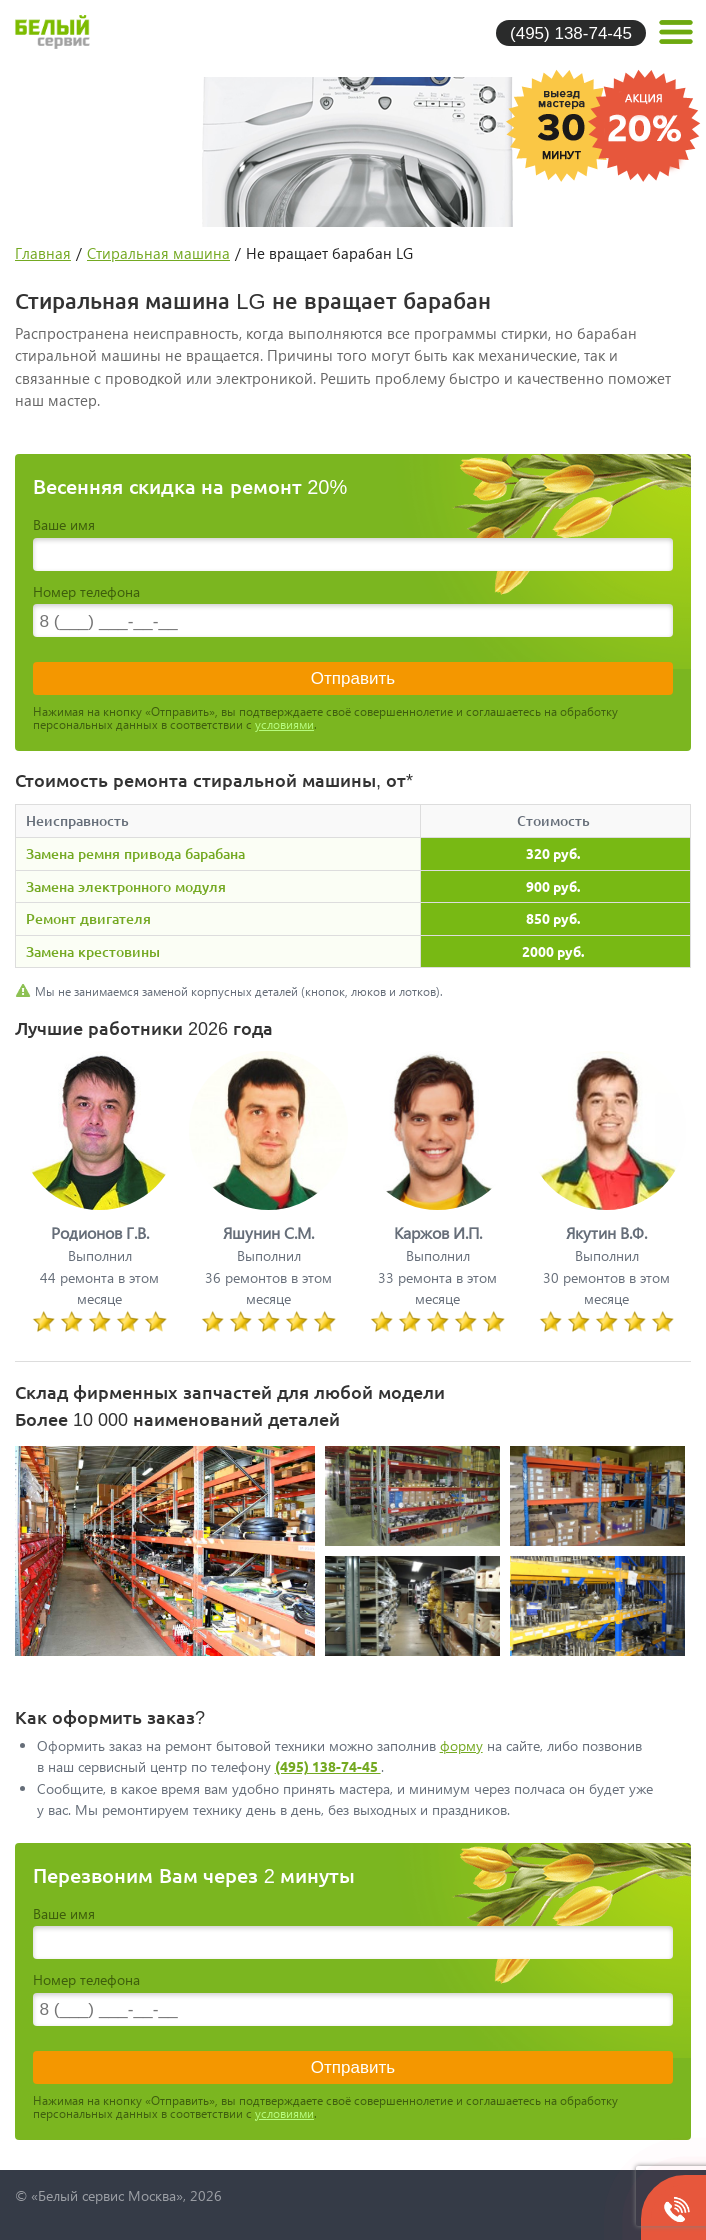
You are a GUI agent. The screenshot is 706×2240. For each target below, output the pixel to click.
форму (461, 1745)
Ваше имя (64, 524)
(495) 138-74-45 (571, 32)
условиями (284, 724)
